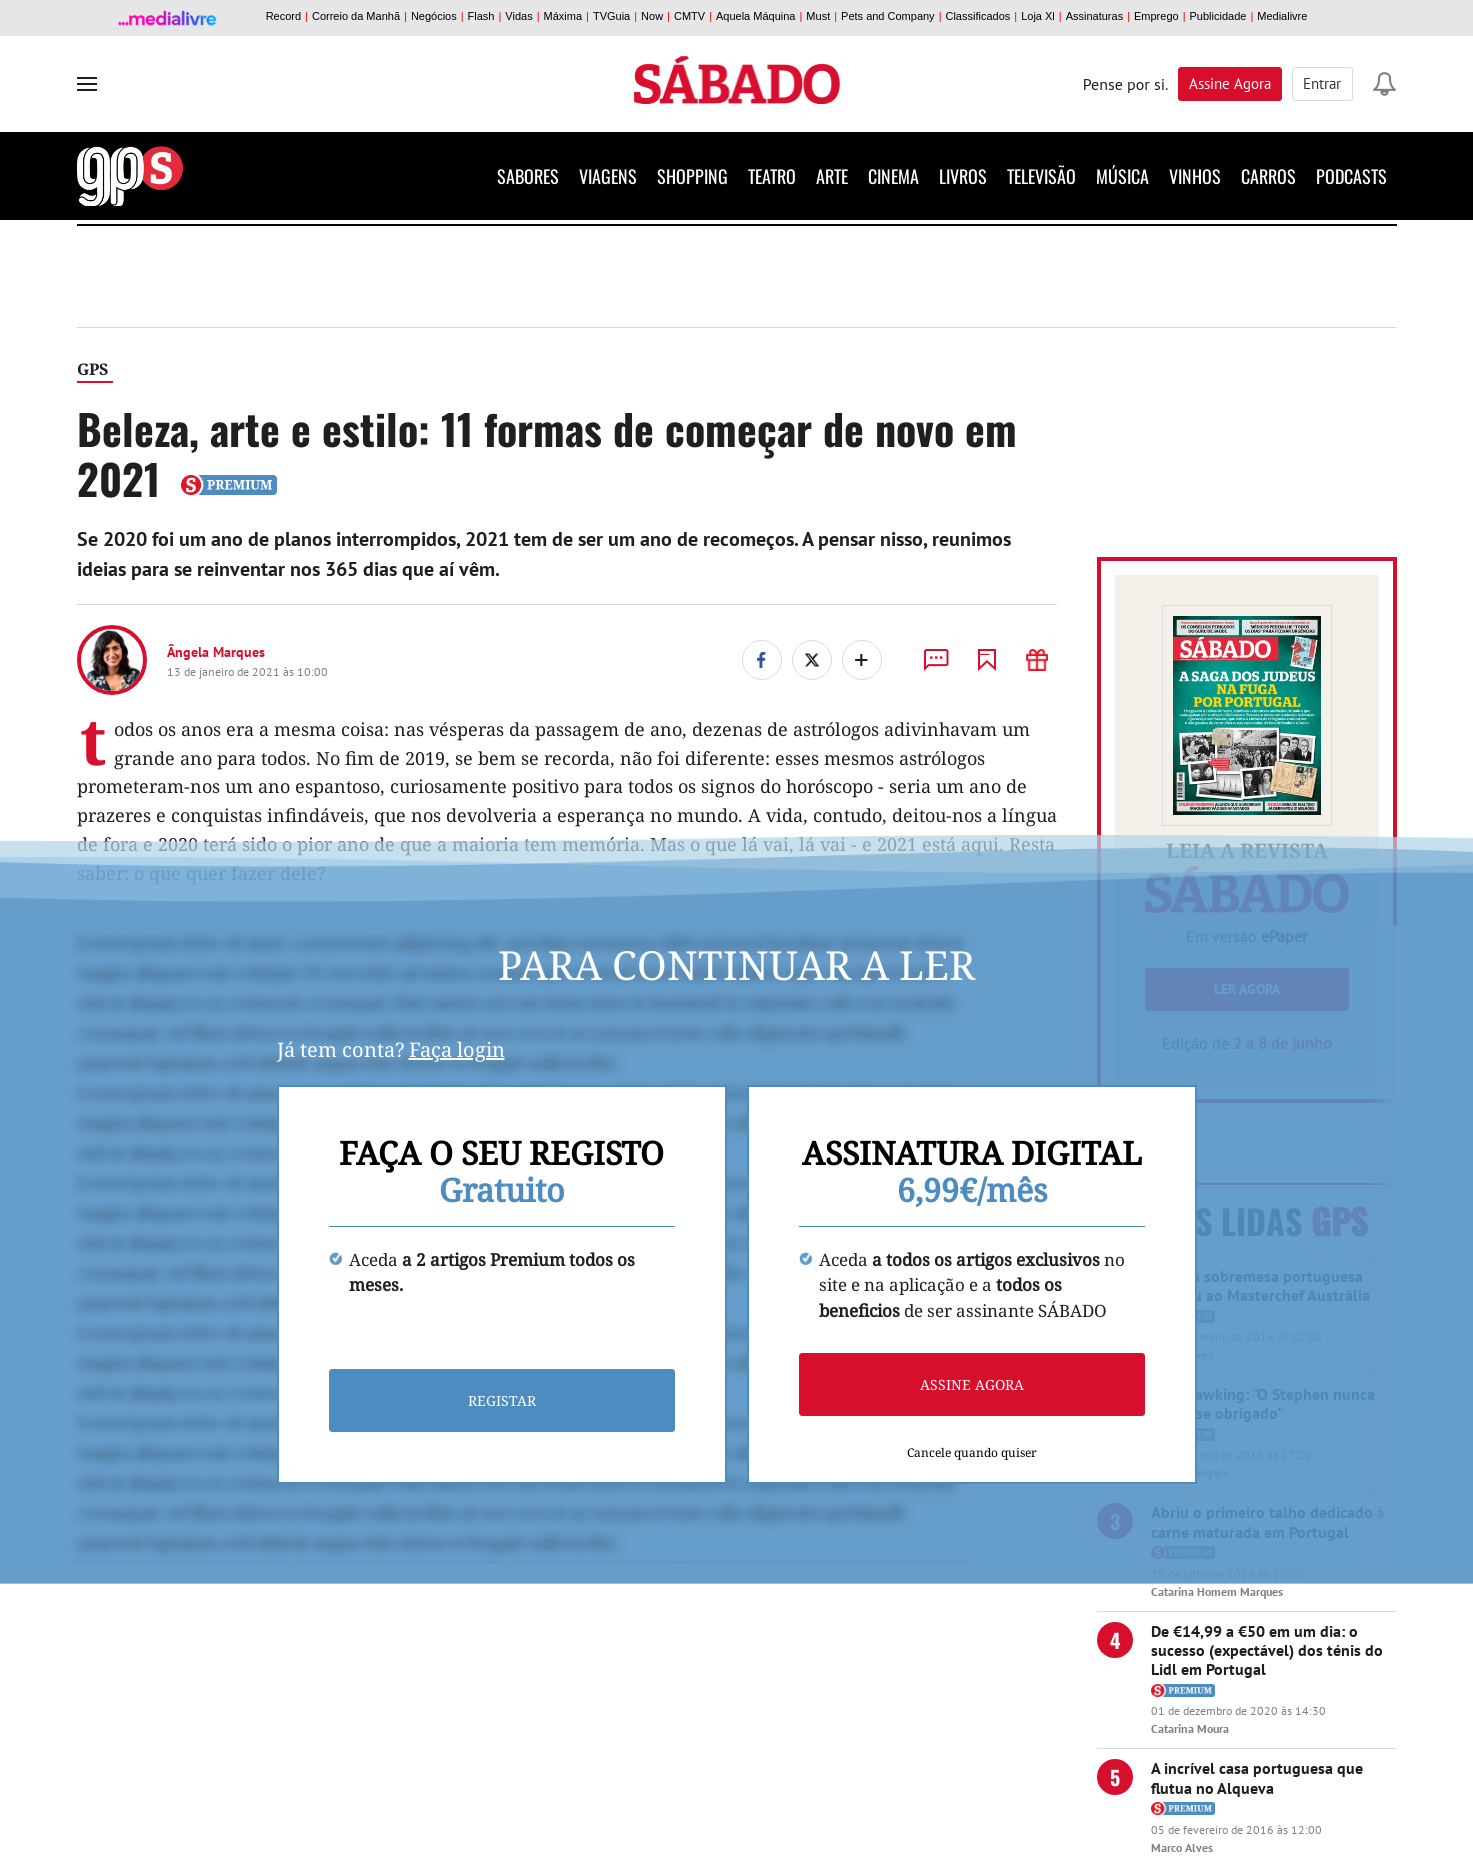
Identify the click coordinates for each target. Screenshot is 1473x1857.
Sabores (528, 176)
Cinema (893, 176)
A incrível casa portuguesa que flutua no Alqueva (1257, 1777)
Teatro (772, 176)
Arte (832, 176)
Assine (1231, 83)
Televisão (1041, 176)
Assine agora (972, 1384)
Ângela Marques (216, 652)
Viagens (608, 176)
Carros (1268, 176)
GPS (92, 369)
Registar (502, 1400)
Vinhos (1195, 176)
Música (1122, 176)
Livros (963, 176)
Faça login (457, 1049)
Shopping (692, 176)
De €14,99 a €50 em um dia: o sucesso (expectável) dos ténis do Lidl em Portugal (1267, 1650)
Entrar (1323, 83)
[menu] (87, 84)
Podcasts (1351, 176)
